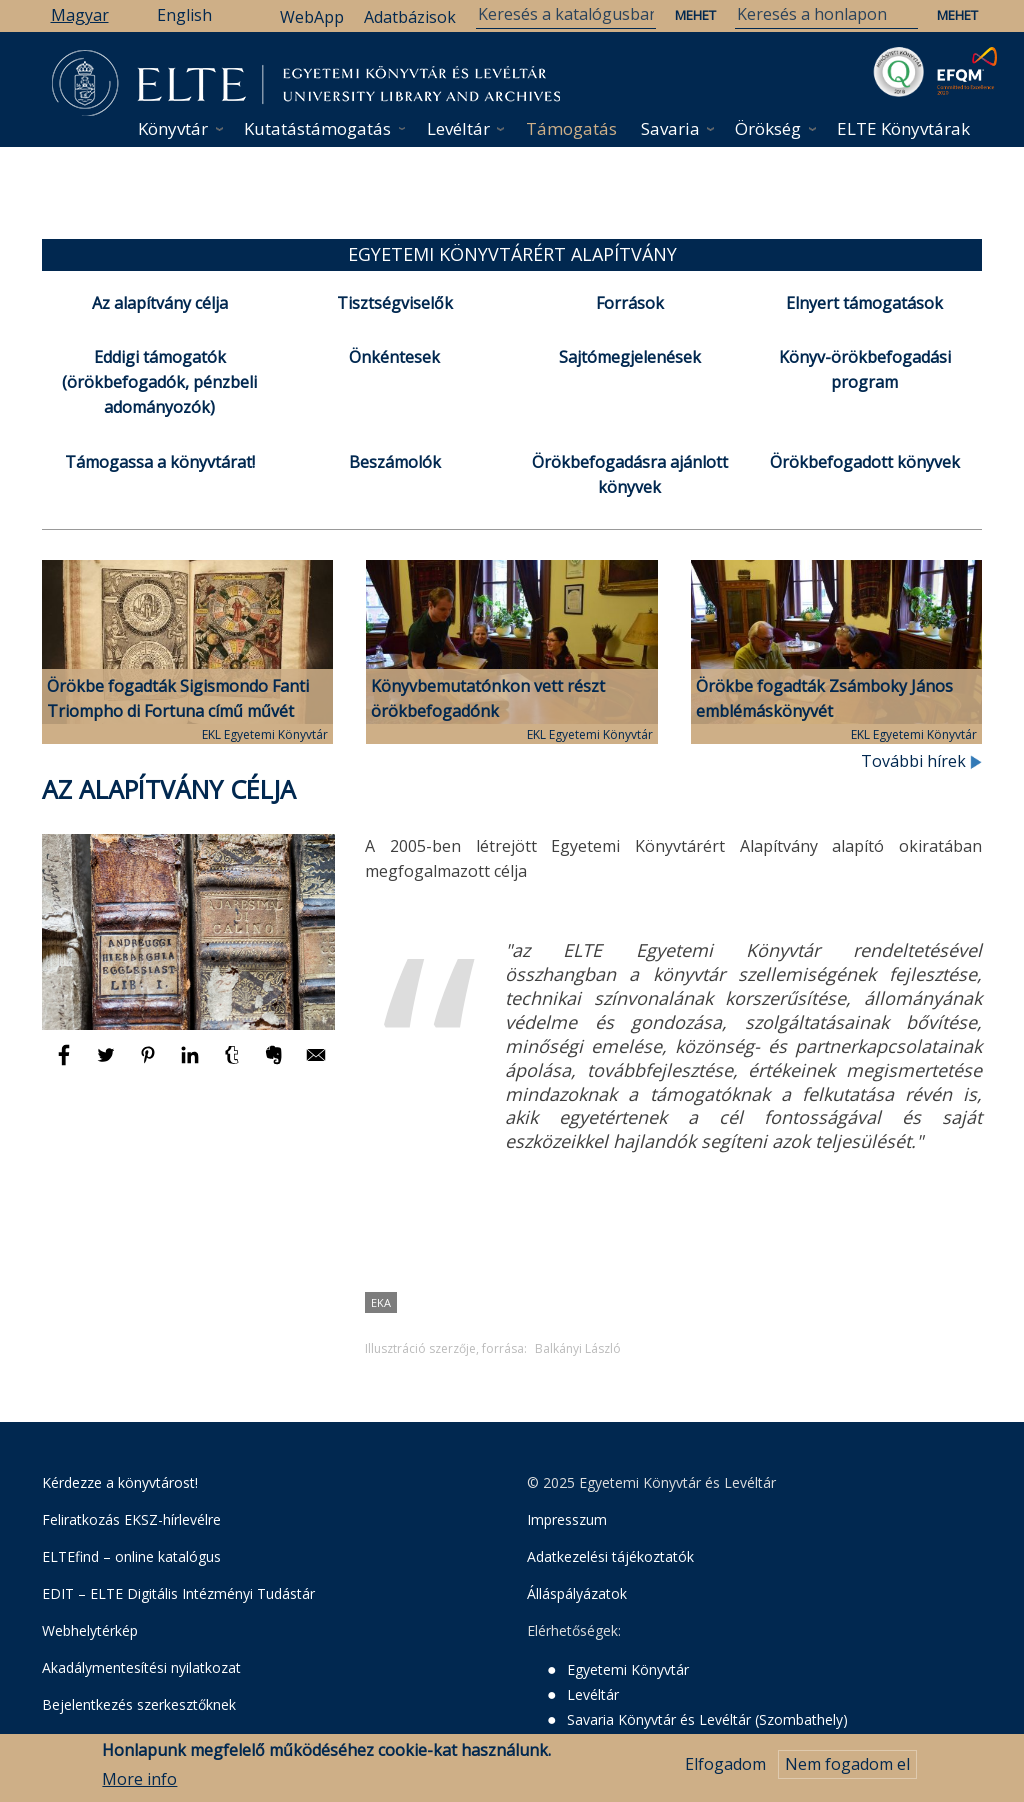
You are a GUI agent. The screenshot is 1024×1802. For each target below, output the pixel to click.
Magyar (80, 15)
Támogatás (571, 128)
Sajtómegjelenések (630, 357)
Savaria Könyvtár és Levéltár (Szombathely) (707, 1719)
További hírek (921, 761)
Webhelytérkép (90, 1630)
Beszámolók (395, 462)
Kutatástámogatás (317, 128)
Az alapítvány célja (160, 303)
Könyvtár (173, 128)
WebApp (312, 17)
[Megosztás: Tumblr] (234, 1064)
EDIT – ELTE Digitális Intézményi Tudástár (178, 1593)
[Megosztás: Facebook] (66, 1064)
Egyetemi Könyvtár (628, 1669)
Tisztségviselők (395, 303)
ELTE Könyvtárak (903, 128)
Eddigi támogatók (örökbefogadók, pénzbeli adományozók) (159, 382)
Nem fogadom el (847, 1771)
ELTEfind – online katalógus (131, 1556)
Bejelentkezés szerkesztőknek (139, 1704)
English (184, 15)
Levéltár (458, 128)
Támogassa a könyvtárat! (160, 462)
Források (630, 303)
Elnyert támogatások (864, 303)
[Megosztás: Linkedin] (192, 1064)
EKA (381, 1302)
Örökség (768, 128)
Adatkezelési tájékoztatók (610, 1556)
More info (139, 1785)
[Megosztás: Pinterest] (150, 1064)
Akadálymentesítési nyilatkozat (141, 1667)
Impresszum (567, 1519)
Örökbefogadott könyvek (865, 462)
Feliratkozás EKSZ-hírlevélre (131, 1519)
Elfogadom (725, 1771)
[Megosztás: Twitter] (108, 1064)
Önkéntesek (394, 357)
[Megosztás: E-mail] (316, 1064)
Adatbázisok (410, 17)
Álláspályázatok (577, 1593)
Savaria (670, 128)
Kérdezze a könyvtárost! (120, 1482)
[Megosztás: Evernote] (276, 1064)
